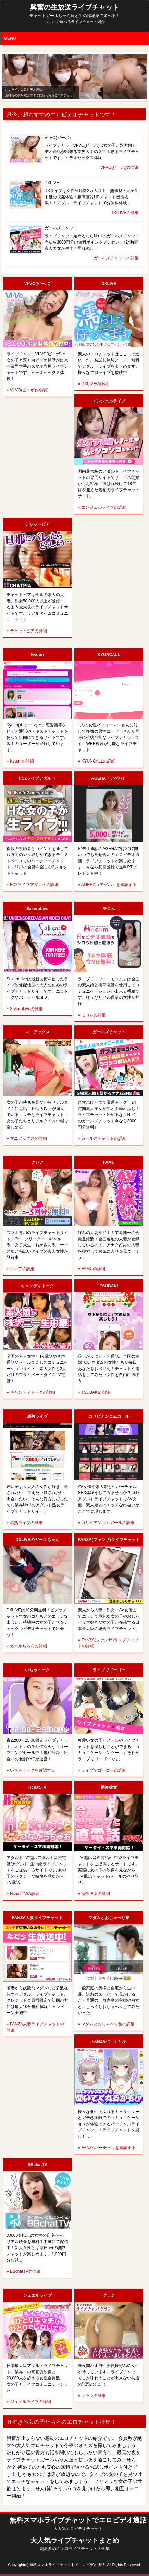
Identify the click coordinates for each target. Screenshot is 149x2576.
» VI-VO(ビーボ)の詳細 (28, 390)
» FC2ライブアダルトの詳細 (33, 884)
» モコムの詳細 (92, 1015)
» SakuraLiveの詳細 (25, 1008)
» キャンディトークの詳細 (31, 1392)
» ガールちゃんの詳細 (27, 1646)
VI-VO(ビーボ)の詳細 (119, 167)
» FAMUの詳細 (91, 1268)
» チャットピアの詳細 (27, 630)
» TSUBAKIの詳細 (94, 1392)
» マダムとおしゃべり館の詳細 (106, 2024)
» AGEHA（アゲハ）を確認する (107, 884)
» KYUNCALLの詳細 (96, 761)
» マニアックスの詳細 (27, 1138)
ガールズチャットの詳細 (116, 258)
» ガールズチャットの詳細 (102, 1138)
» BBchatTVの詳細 (24, 2271)
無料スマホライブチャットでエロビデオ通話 (78, 2523)
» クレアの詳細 (21, 1268)
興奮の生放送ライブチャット (74, 10)
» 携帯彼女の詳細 (94, 1893)
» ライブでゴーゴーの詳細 (102, 1770)
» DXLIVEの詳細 (93, 383)
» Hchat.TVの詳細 (23, 1893)
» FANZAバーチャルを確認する (107, 2147)
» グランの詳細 (92, 2395)
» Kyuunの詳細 (20, 761)
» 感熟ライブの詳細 (25, 1522)
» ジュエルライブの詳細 (29, 2401)
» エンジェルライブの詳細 (102, 507)
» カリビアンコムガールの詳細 (106, 1522)
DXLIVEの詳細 (125, 212)
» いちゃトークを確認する (31, 1770)
